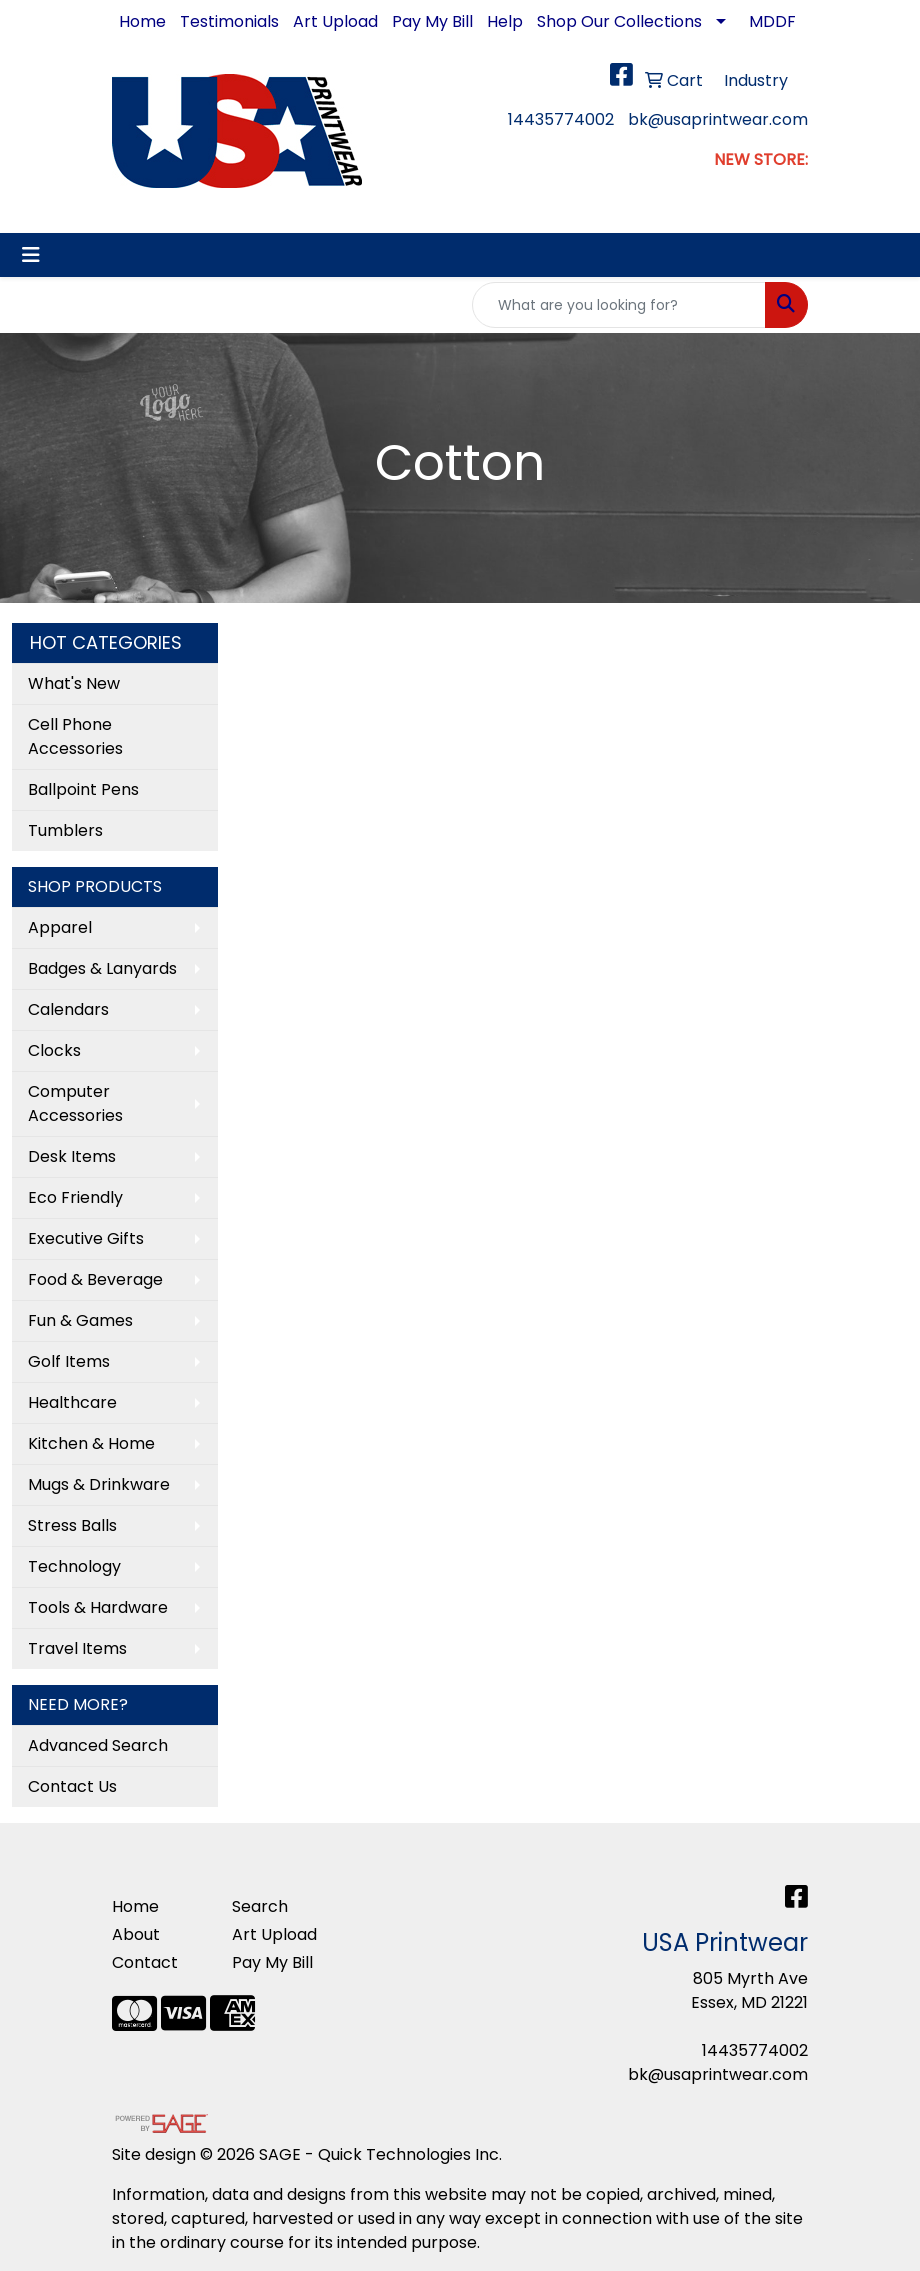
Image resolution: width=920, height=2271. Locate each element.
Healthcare (72, 1402)
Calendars (68, 1009)
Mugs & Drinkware (99, 1484)
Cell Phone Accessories (75, 736)
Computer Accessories (75, 1103)
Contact (145, 1962)
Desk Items (72, 1156)
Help (505, 21)
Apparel (60, 927)
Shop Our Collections (619, 21)
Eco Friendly (75, 1197)
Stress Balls (72, 1525)
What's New (74, 683)
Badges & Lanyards (102, 968)
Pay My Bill (432, 21)
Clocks (54, 1050)
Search (260, 1906)
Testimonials (229, 21)
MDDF (772, 21)
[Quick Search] (619, 305)
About (136, 1934)
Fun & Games (80, 1320)
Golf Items (69, 1361)
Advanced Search (98, 1745)
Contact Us (72, 1786)
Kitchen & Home (91, 1443)
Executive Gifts (86, 1238)
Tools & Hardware (98, 1607)
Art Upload (335, 21)
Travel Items (77, 1648)
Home (142, 21)
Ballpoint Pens (83, 789)
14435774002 (561, 119)
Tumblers (65, 830)
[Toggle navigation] (31, 255)
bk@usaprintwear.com (718, 119)
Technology (74, 1566)
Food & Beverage (95, 1279)
